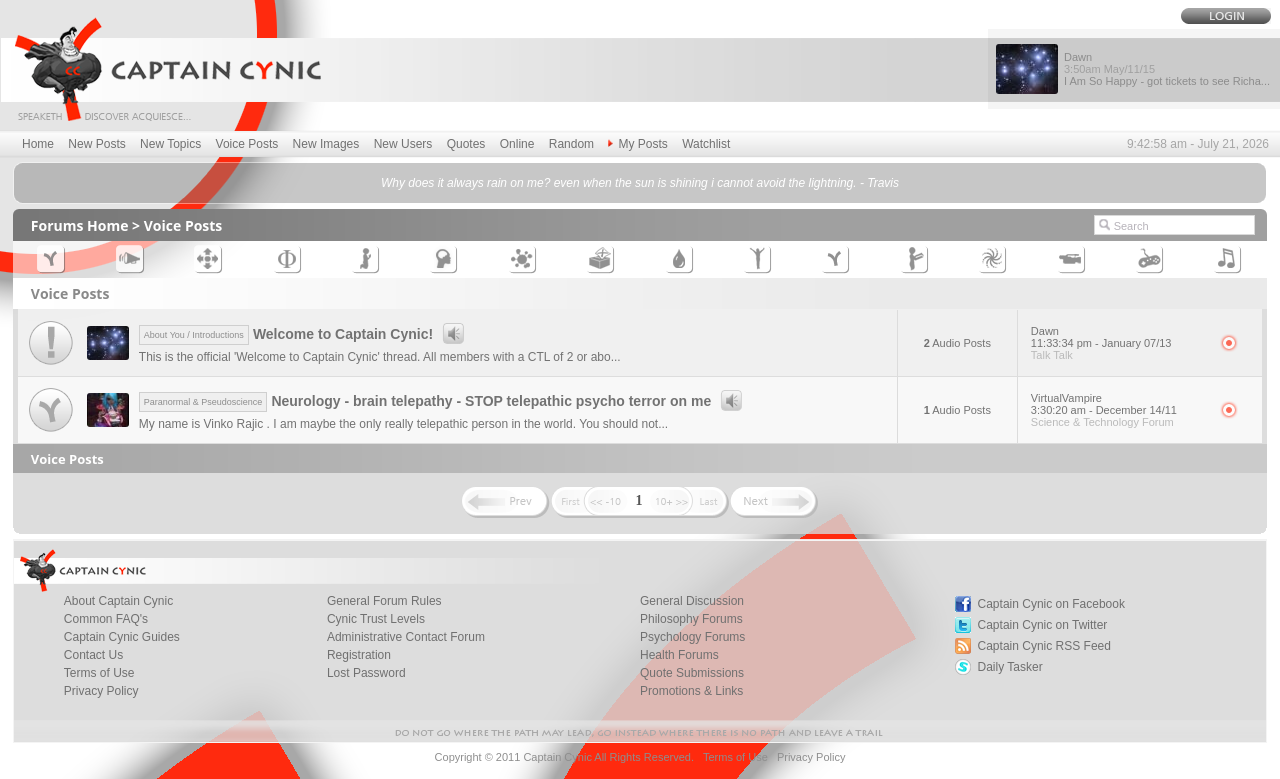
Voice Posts (247, 144)
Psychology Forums (692, 637)
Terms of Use (99, 673)
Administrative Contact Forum (406, 637)
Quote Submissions (692, 673)
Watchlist (706, 144)
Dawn (1045, 331)
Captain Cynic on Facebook (1051, 604)
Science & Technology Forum (1102, 422)
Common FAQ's (106, 619)
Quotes (466, 144)
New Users (403, 144)
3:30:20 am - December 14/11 (1104, 410)
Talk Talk (1052, 355)
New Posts (96, 144)
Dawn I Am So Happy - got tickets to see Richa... (1167, 69)
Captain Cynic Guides (122, 637)
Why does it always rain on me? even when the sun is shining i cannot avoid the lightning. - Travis (640, 183)
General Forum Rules (384, 601)
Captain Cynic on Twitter (1043, 625)
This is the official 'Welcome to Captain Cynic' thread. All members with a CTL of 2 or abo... (380, 357)
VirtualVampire (1066, 398)
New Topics (170, 144)
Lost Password (366, 673)
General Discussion (692, 601)
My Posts (637, 144)
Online (517, 144)
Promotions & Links (691, 691)
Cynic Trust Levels (376, 619)
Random (571, 144)
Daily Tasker (1010, 667)
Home (38, 144)
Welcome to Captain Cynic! (304, 334)
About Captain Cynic (118, 601)
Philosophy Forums (691, 619)
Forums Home (80, 225)
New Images (326, 144)
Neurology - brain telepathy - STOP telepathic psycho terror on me (443, 401)
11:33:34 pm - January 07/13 (1101, 343)
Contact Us (93, 655)
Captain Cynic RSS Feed (1044, 646)
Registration (359, 655)
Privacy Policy (101, 691)
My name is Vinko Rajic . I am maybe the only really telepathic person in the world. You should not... (403, 424)
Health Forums (679, 655)
